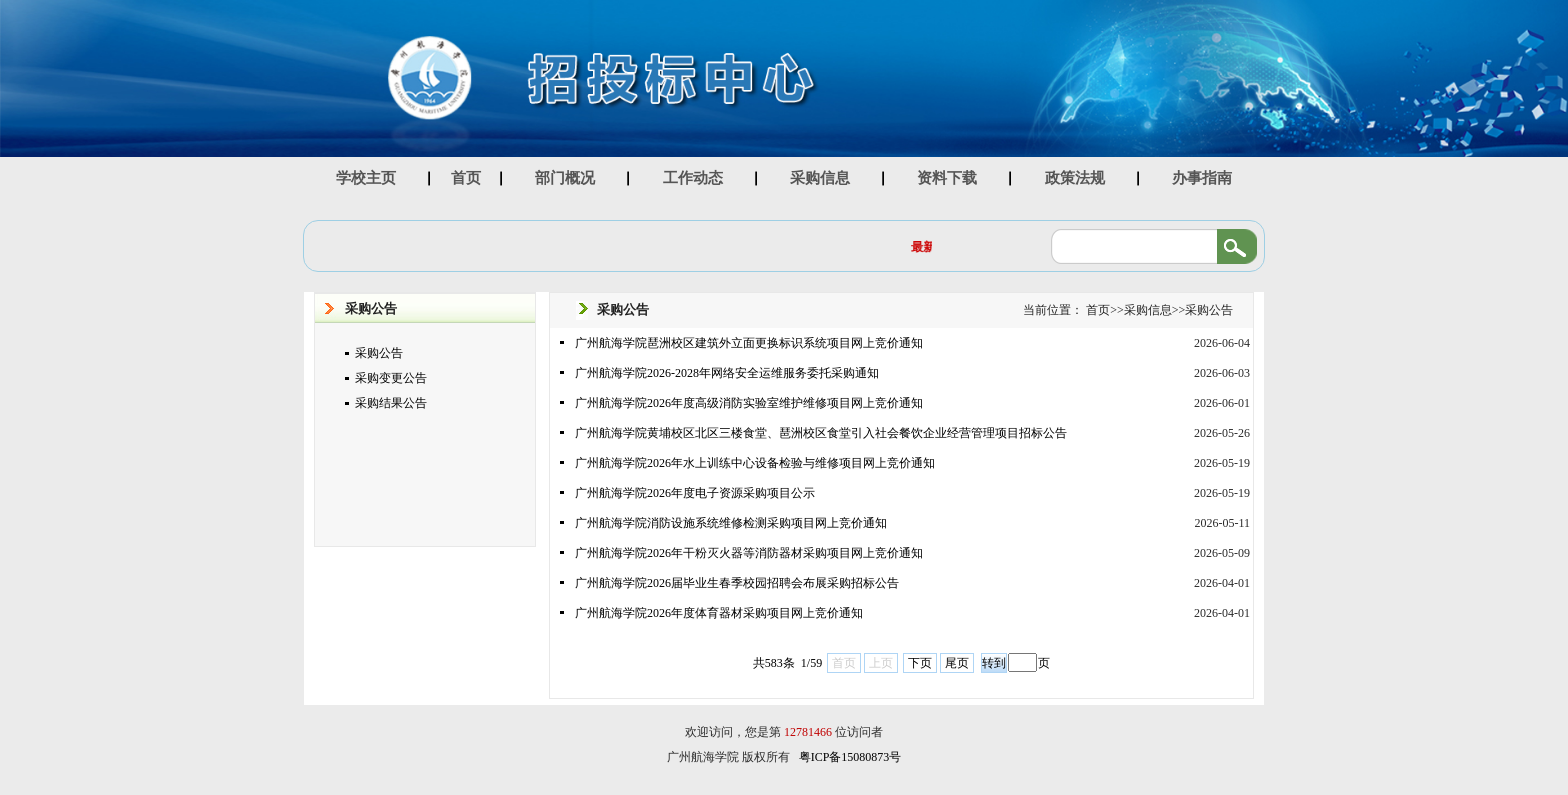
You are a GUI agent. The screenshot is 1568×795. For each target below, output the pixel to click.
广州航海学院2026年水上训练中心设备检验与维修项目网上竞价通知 (755, 463)
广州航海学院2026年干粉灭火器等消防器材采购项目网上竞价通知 (749, 553)
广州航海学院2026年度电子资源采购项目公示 (695, 493)
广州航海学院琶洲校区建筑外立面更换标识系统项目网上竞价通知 (749, 343)
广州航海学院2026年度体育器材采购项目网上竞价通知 (719, 613)
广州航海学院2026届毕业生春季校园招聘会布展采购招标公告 (737, 583)
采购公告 (379, 353)
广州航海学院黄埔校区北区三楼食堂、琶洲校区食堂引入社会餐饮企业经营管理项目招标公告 (821, 433)
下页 (920, 663)
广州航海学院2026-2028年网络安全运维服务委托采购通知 (727, 373)
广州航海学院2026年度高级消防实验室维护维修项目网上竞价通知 (749, 403)
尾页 (957, 663)
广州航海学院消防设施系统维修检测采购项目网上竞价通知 (731, 523)
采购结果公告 (391, 403)
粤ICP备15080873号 (850, 757)
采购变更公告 (391, 378)
